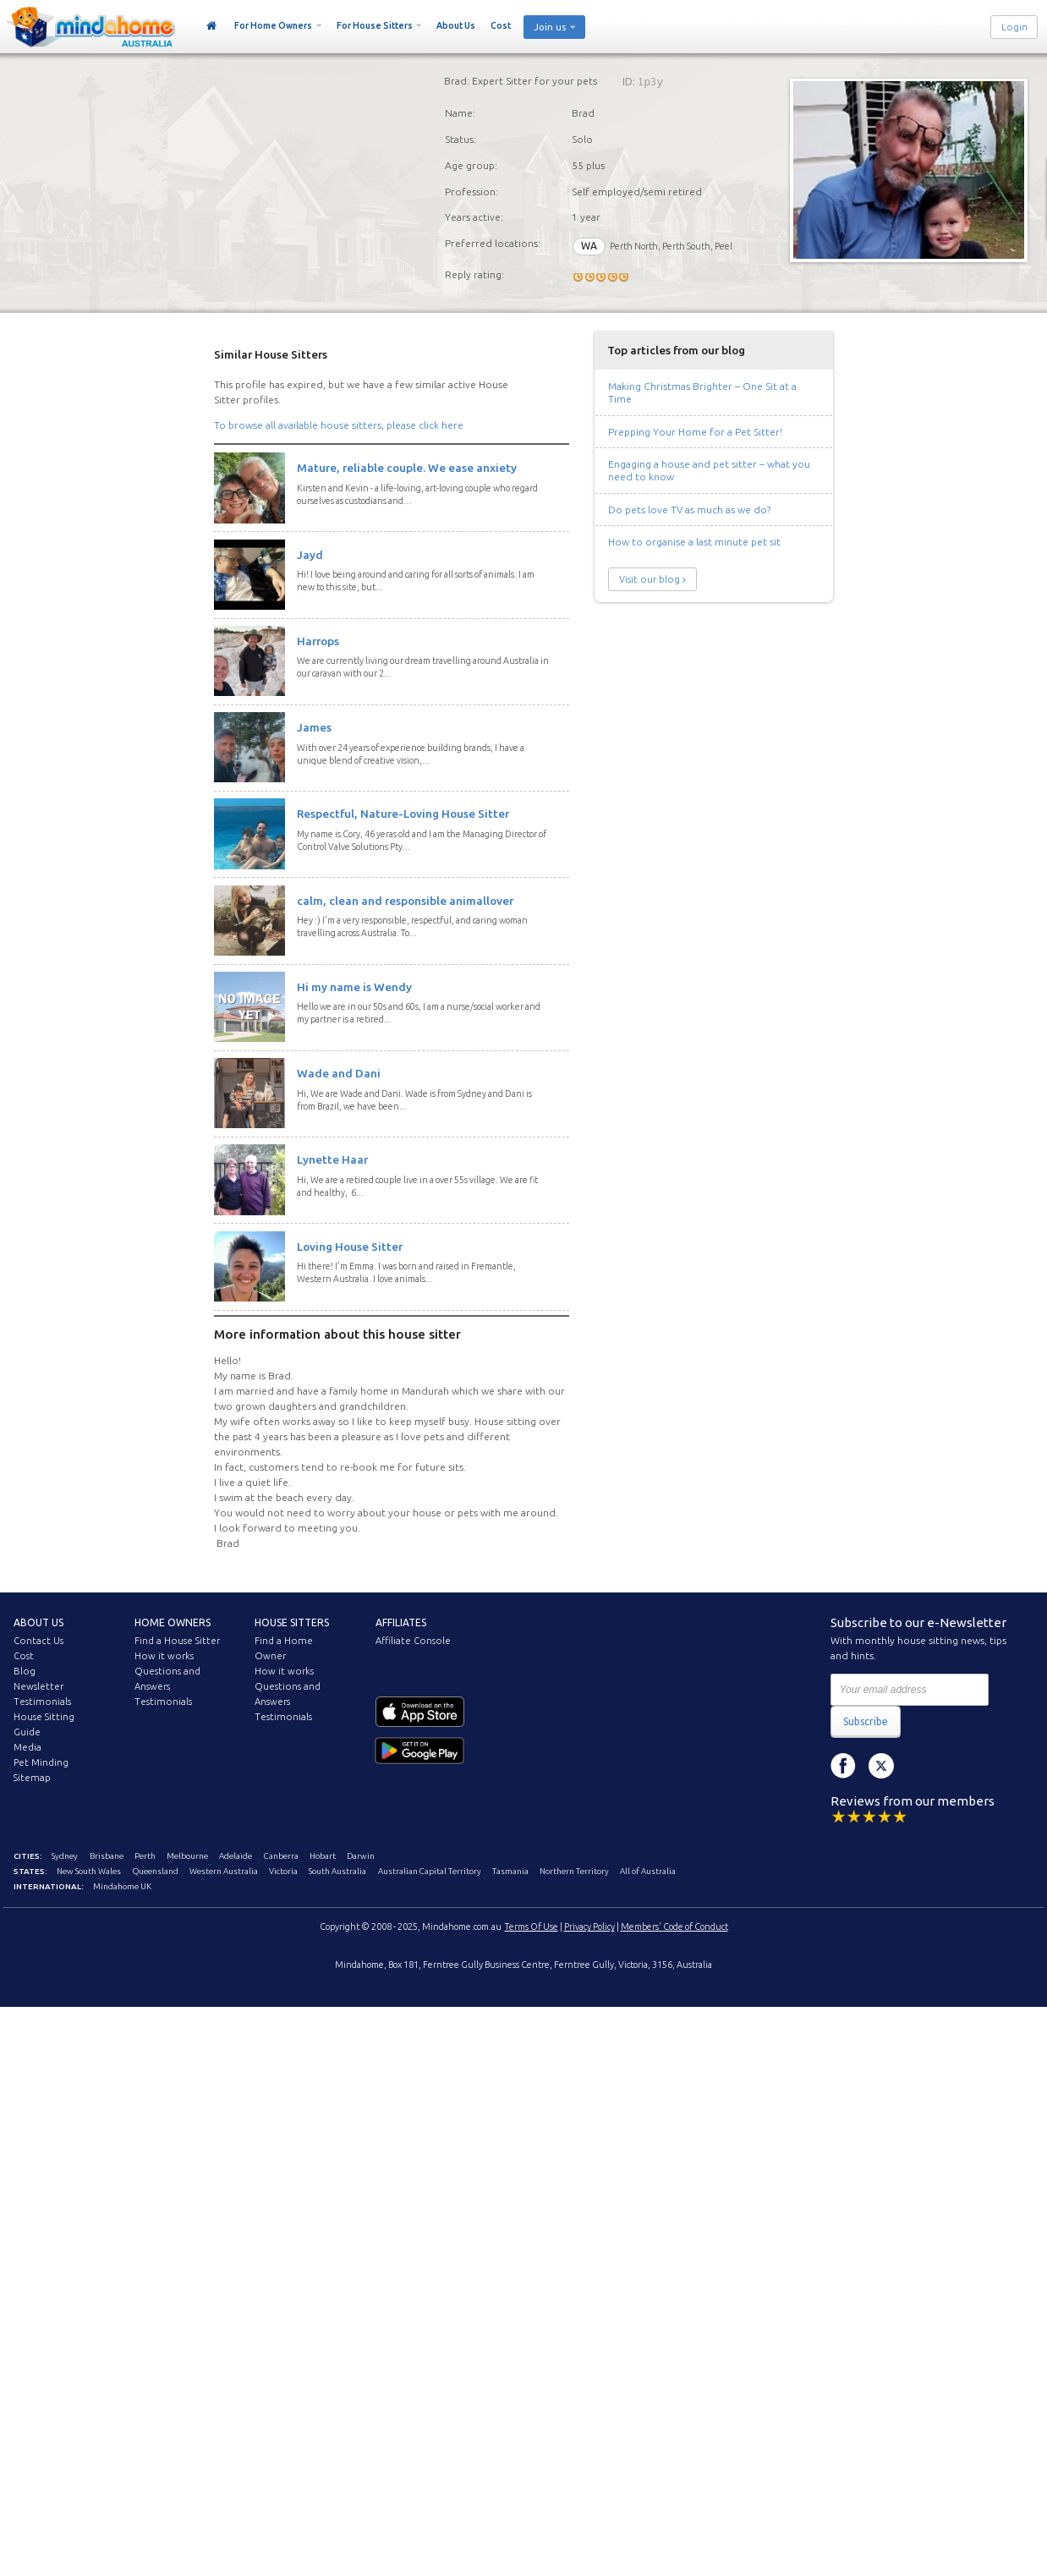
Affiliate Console (413, 1641)
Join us (550, 27)
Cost (501, 25)
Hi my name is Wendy (354, 987)
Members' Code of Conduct (674, 1926)
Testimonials (42, 1701)
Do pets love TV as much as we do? (689, 509)
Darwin (361, 1856)
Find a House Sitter (177, 1641)
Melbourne (187, 1856)
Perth (145, 1856)
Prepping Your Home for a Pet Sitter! (695, 431)
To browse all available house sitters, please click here (338, 424)
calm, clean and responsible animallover (405, 900)
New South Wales (89, 1871)
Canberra (281, 1856)
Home (212, 26)
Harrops (318, 641)
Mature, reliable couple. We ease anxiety (407, 467)
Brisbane (106, 1856)
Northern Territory (574, 1871)
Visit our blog (649, 579)
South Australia (337, 1871)
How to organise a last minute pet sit (694, 541)
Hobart (323, 1856)
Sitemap (32, 1778)
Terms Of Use (531, 1926)
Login (1014, 27)
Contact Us (38, 1641)
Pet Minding (41, 1762)
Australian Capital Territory (429, 1871)
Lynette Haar (332, 1159)
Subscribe (865, 1721)
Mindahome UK (122, 1886)
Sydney (65, 1856)
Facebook (843, 1766)
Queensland (155, 1871)
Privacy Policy (589, 1926)
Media (27, 1747)
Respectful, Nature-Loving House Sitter (403, 813)
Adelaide (235, 1856)
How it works (164, 1656)
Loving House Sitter (350, 1246)
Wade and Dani (339, 1073)
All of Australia (648, 1871)
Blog (25, 1671)
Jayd (310, 555)
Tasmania (510, 1871)
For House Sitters (375, 25)
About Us (455, 25)
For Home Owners (273, 25)
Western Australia (223, 1871)
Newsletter (38, 1686)
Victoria (283, 1871)
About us (38, 1622)
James (314, 727)
